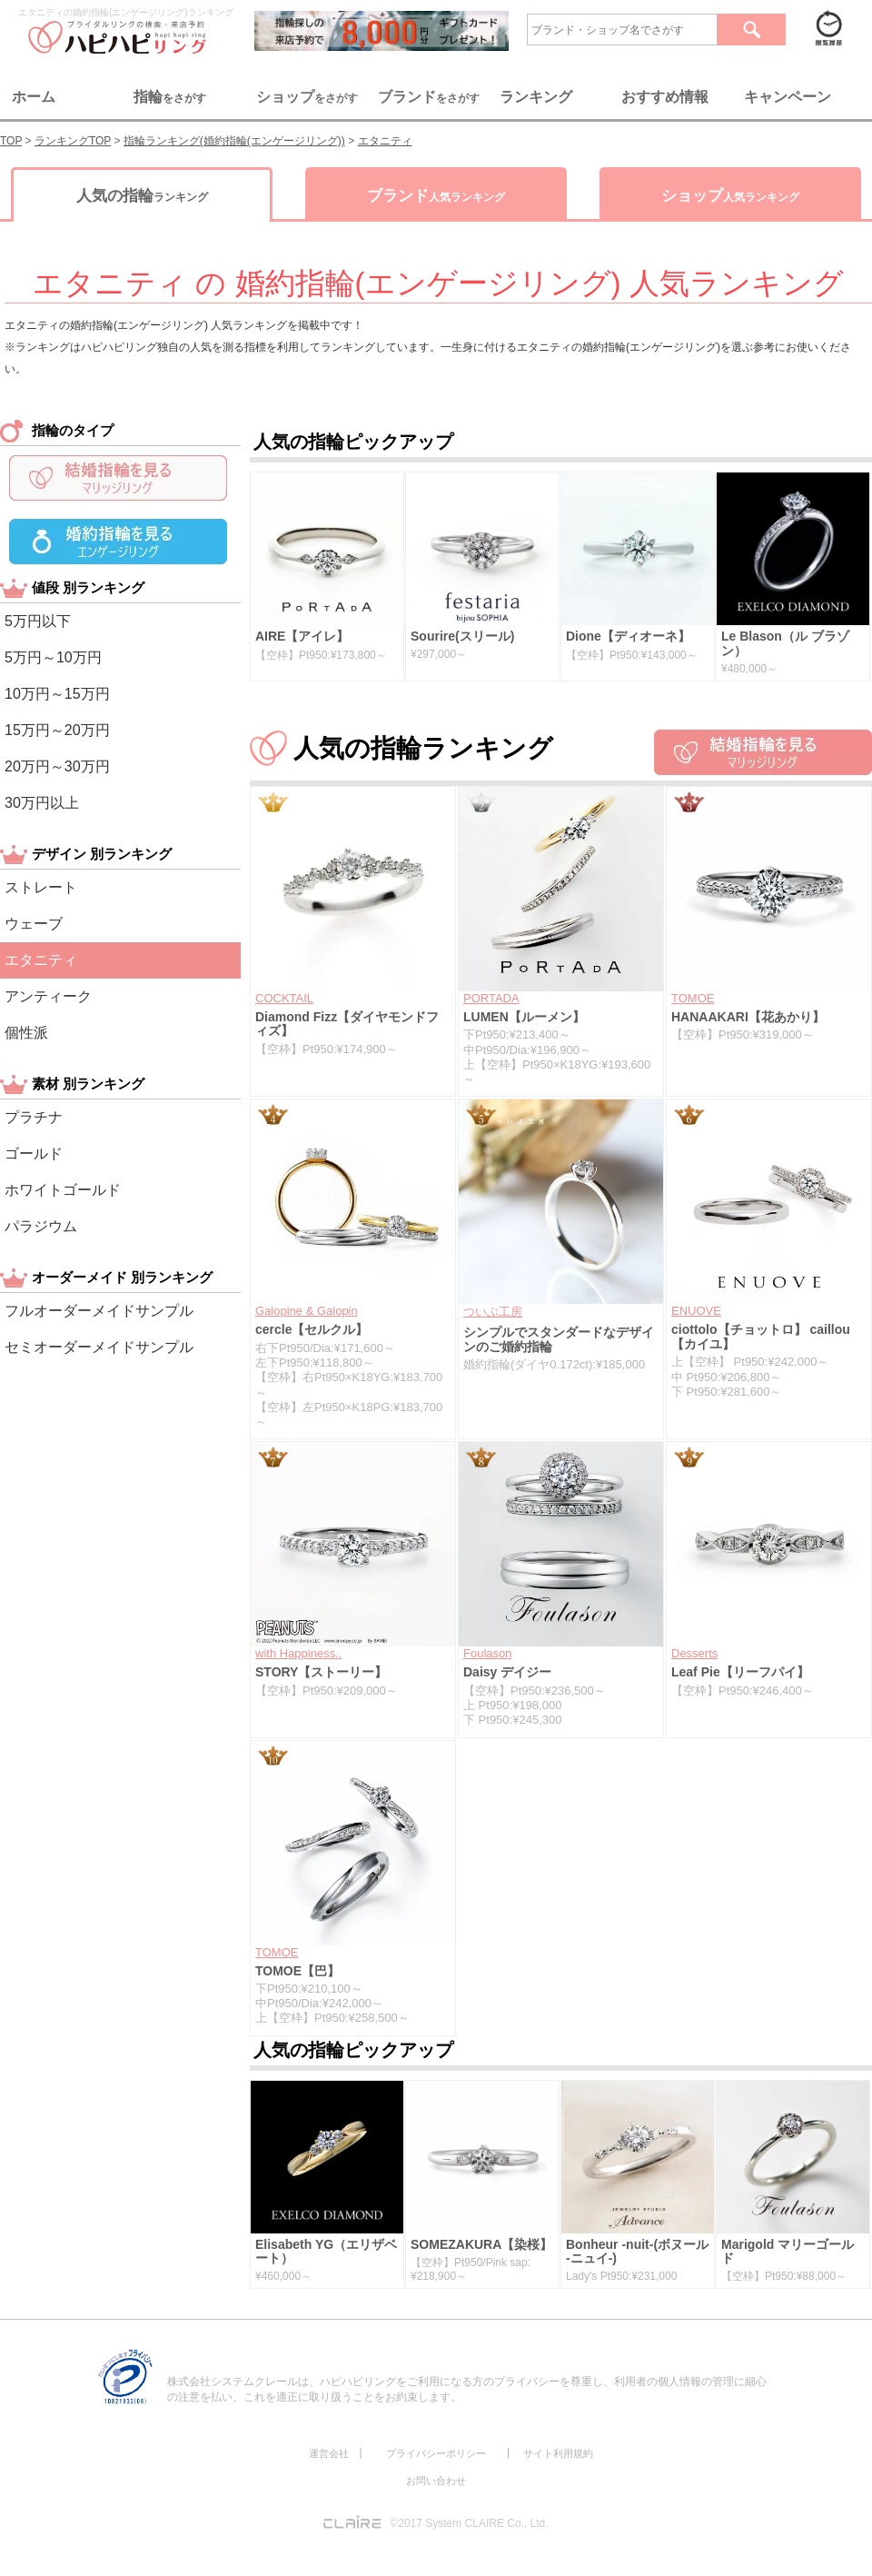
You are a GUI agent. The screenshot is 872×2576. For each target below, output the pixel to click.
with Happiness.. (298, 1653)
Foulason (487, 1653)
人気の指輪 (142, 195)
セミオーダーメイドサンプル (99, 1347)
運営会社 (329, 2453)
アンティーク (48, 996)
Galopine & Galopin (306, 1311)
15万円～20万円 (57, 730)
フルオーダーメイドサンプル (99, 1310)
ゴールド (34, 1153)
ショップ (730, 195)
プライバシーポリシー (436, 2453)
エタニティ (41, 960)
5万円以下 (38, 621)
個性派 (26, 1032)
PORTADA (491, 998)
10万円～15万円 (57, 693)
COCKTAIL (284, 998)
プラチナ (34, 1117)
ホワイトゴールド (63, 1190)
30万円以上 (42, 803)
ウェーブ (34, 923)
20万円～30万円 (57, 766)
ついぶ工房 (492, 1311)
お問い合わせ (436, 2480)
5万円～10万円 (53, 657)
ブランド (436, 195)
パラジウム (41, 1226)
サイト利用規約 (558, 2453)
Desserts (694, 1653)
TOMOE (692, 998)
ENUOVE (696, 1311)
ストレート (41, 887)
